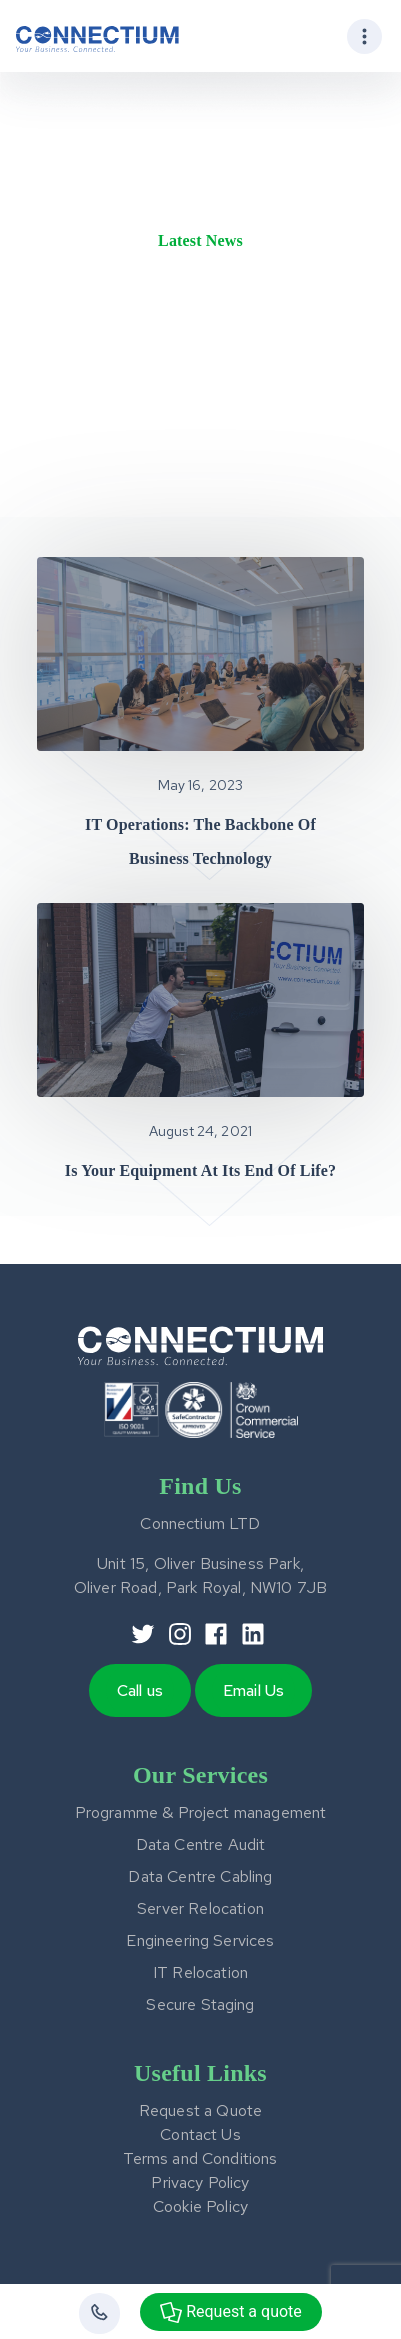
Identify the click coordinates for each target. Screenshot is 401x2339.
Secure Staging (200, 2004)
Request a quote (231, 2312)
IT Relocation (200, 1972)
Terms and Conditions (200, 2158)
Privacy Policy (200, 2182)
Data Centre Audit (201, 1844)
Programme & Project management (201, 1812)
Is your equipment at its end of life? (200, 1170)
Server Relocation (200, 1908)
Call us (140, 1690)
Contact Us (200, 2134)
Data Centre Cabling (200, 1876)
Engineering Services (200, 1940)
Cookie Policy (200, 2206)
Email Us (253, 1690)
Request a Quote (200, 2110)
